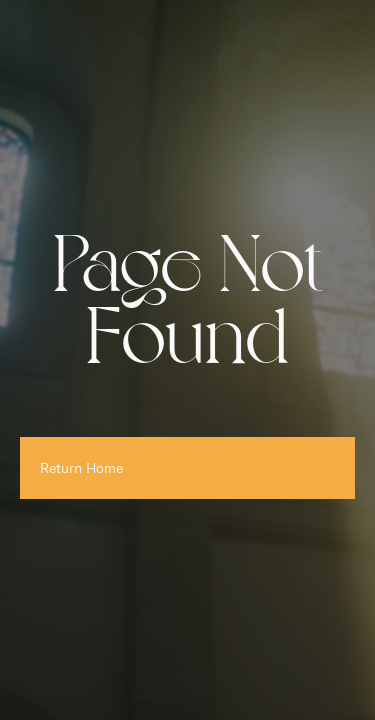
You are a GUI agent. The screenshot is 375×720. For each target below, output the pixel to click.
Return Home (81, 468)
